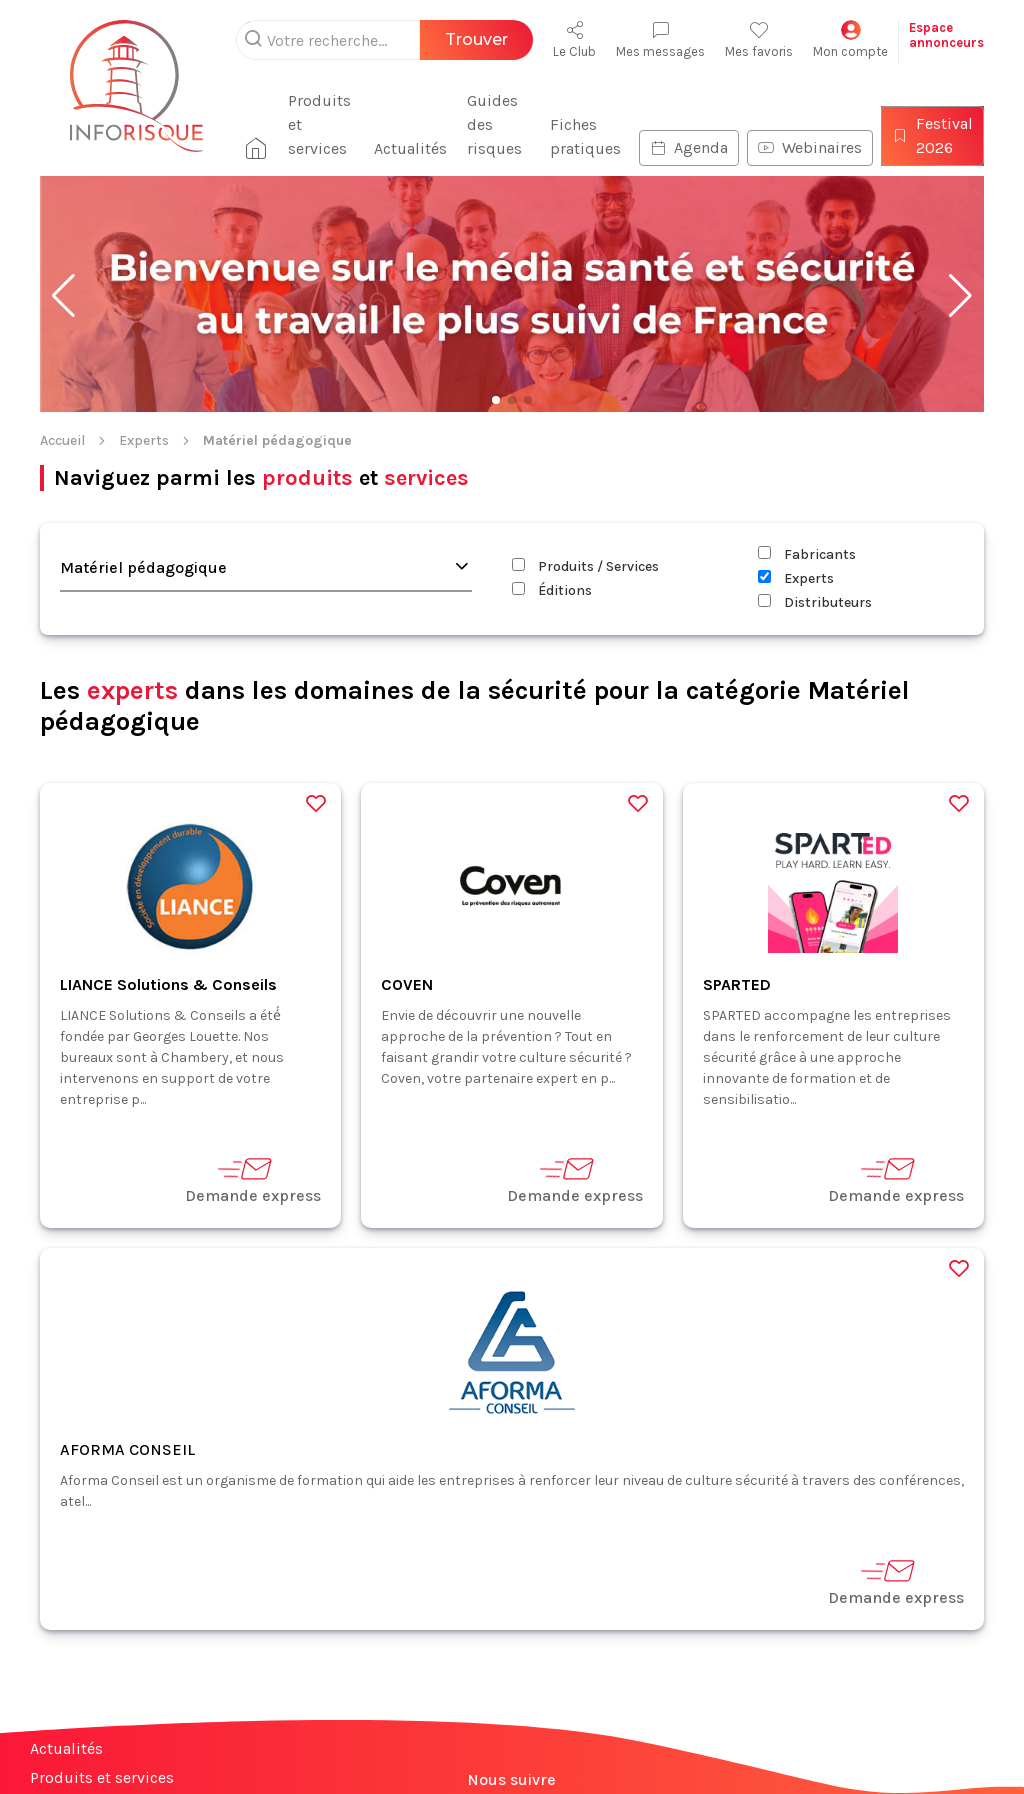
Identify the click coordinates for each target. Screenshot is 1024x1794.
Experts (144, 440)
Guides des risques (494, 124)
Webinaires (810, 147)
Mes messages (660, 39)
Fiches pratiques (585, 136)
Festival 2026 (932, 135)
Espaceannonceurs (946, 35)
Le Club (574, 39)
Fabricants (807, 554)
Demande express (253, 1179)
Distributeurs (815, 602)
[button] (63, 296)
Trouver (476, 39)
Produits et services (319, 124)
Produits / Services (585, 566)
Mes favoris (759, 39)
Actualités (410, 148)
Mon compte (850, 39)
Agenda (689, 147)
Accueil (62, 440)
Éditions (552, 590)
